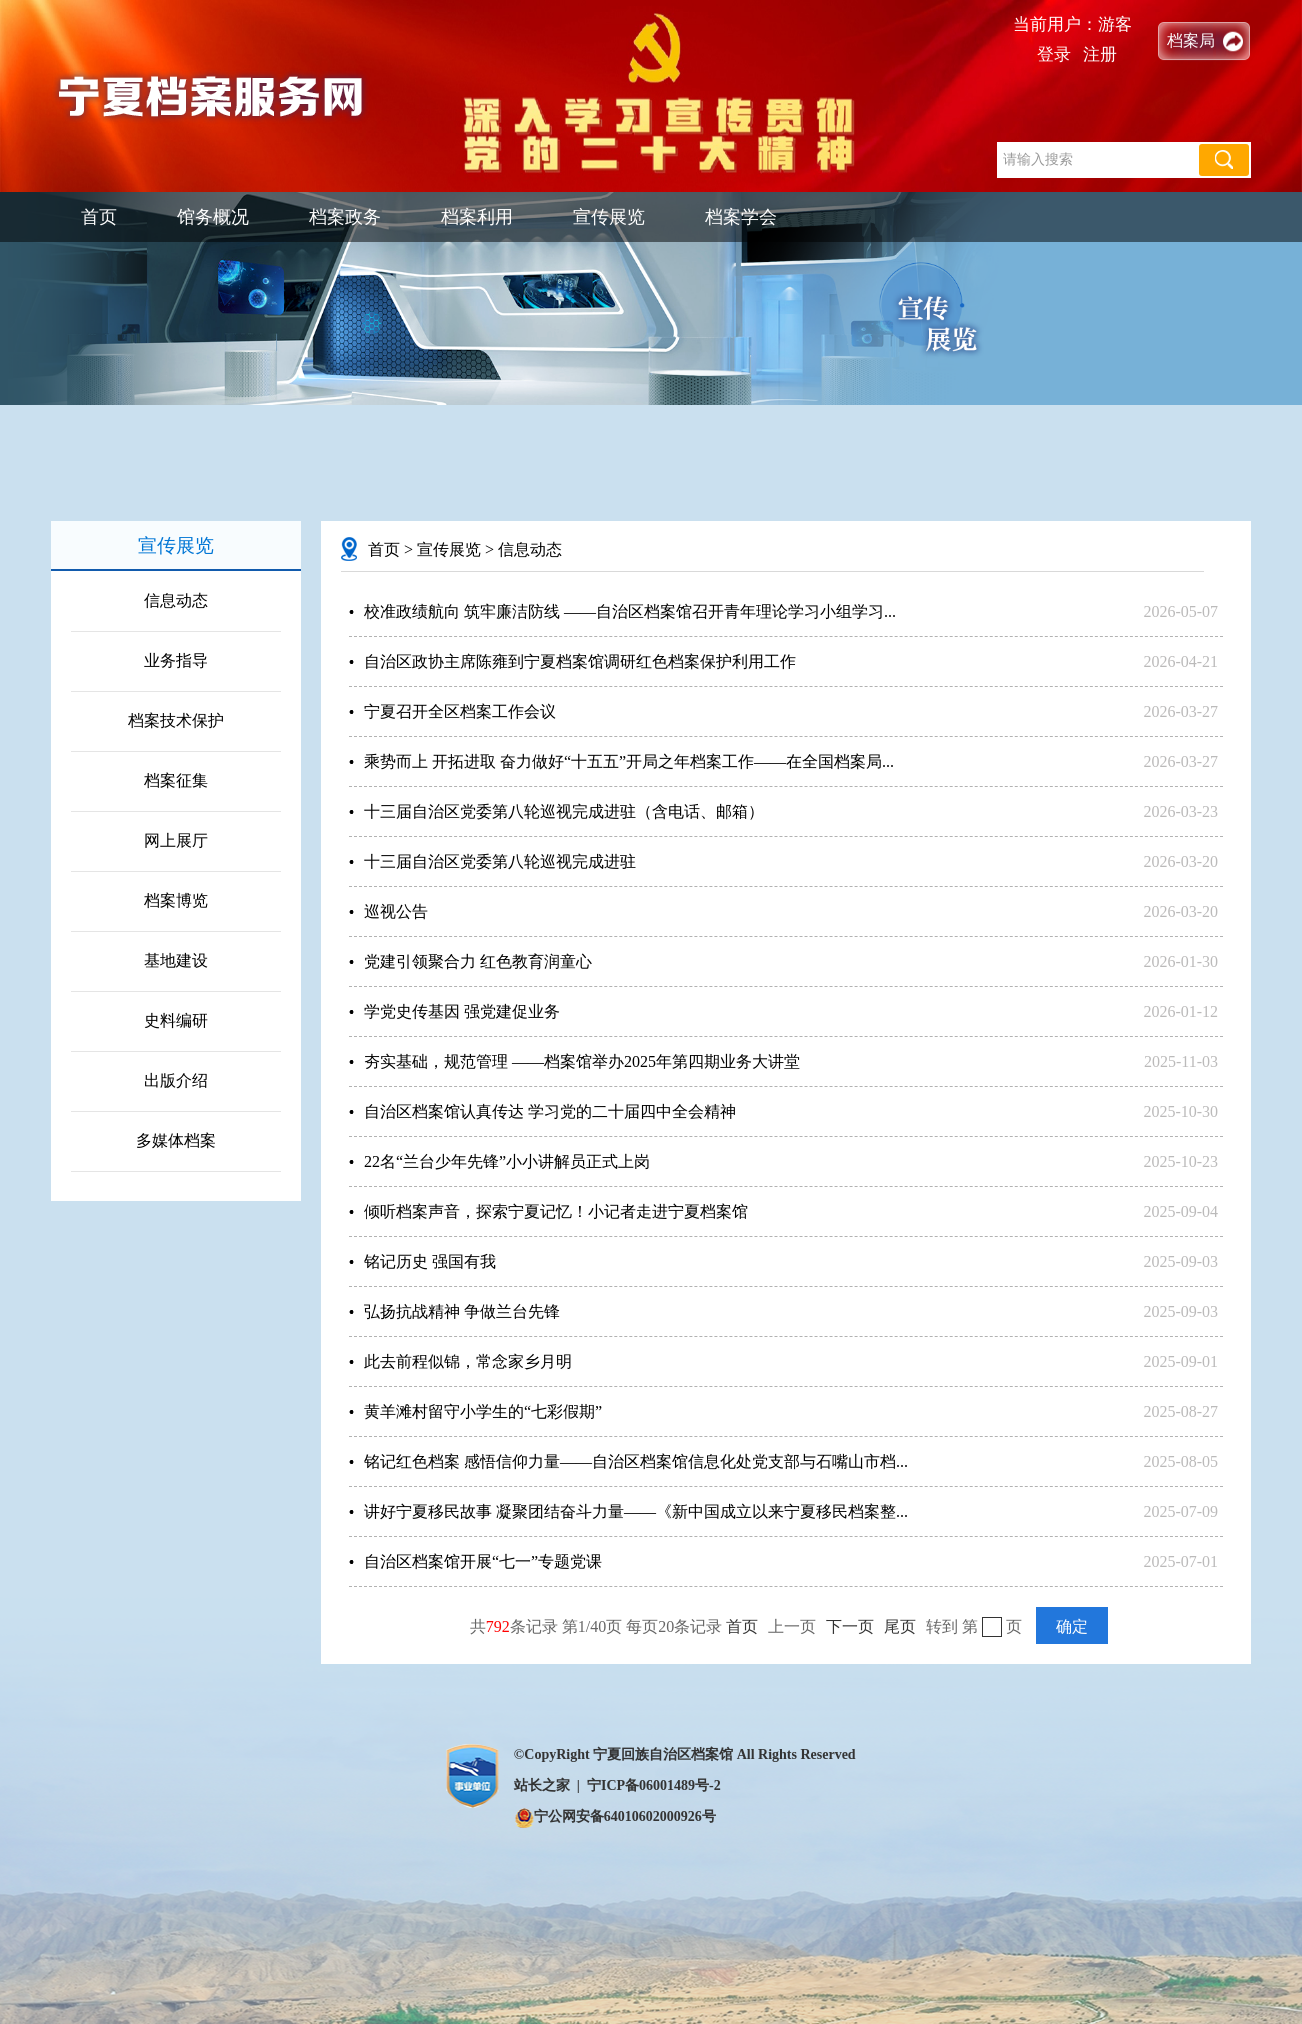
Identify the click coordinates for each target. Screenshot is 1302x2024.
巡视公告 (396, 911)
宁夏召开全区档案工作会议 (460, 711)
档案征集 (176, 780)
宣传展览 (609, 217)
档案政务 (345, 217)
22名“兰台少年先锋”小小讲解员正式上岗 (507, 1161)
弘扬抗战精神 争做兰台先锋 (462, 1311)
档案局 (1191, 40)
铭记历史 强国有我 (430, 1261)
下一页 (850, 1626)
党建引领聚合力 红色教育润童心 (478, 961)
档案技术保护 (176, 720)
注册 (1100, 54)
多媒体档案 (176, 1140)
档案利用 (477, 217)
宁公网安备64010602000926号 (615, 1816)
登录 (1054, 54)
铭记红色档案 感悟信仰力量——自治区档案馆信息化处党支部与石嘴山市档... (636, 1461)
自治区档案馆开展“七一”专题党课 (483, 1561)
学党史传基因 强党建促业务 (462, 1011)
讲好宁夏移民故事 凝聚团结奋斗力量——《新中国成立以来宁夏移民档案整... (636, 1511)
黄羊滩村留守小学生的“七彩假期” (483, 1411)
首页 (99, 217)
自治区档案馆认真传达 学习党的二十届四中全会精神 (550, 1111)
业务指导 (176, 660)
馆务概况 (213, 217)
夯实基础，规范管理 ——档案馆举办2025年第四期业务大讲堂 (582, 1061)
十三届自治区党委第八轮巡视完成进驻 (500, 861)
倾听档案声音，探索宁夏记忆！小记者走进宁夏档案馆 (556, 1211)
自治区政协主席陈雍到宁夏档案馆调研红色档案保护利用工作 (580, 661)
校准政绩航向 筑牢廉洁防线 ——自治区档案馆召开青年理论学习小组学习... (630, 611)
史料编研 (176, 1020)
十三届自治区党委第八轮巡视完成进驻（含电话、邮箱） (564, 811)
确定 (1072, 1626)
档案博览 (176, 900)
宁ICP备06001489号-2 (654, 1785)
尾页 (900, 1626)
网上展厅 (176, 840)
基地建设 (176, 960)
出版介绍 (176, 1080)
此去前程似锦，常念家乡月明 (468, 1361)
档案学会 (741, 217)
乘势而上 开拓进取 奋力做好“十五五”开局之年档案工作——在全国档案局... (629, 761)
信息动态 (176, 600)
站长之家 (542, 1785)
